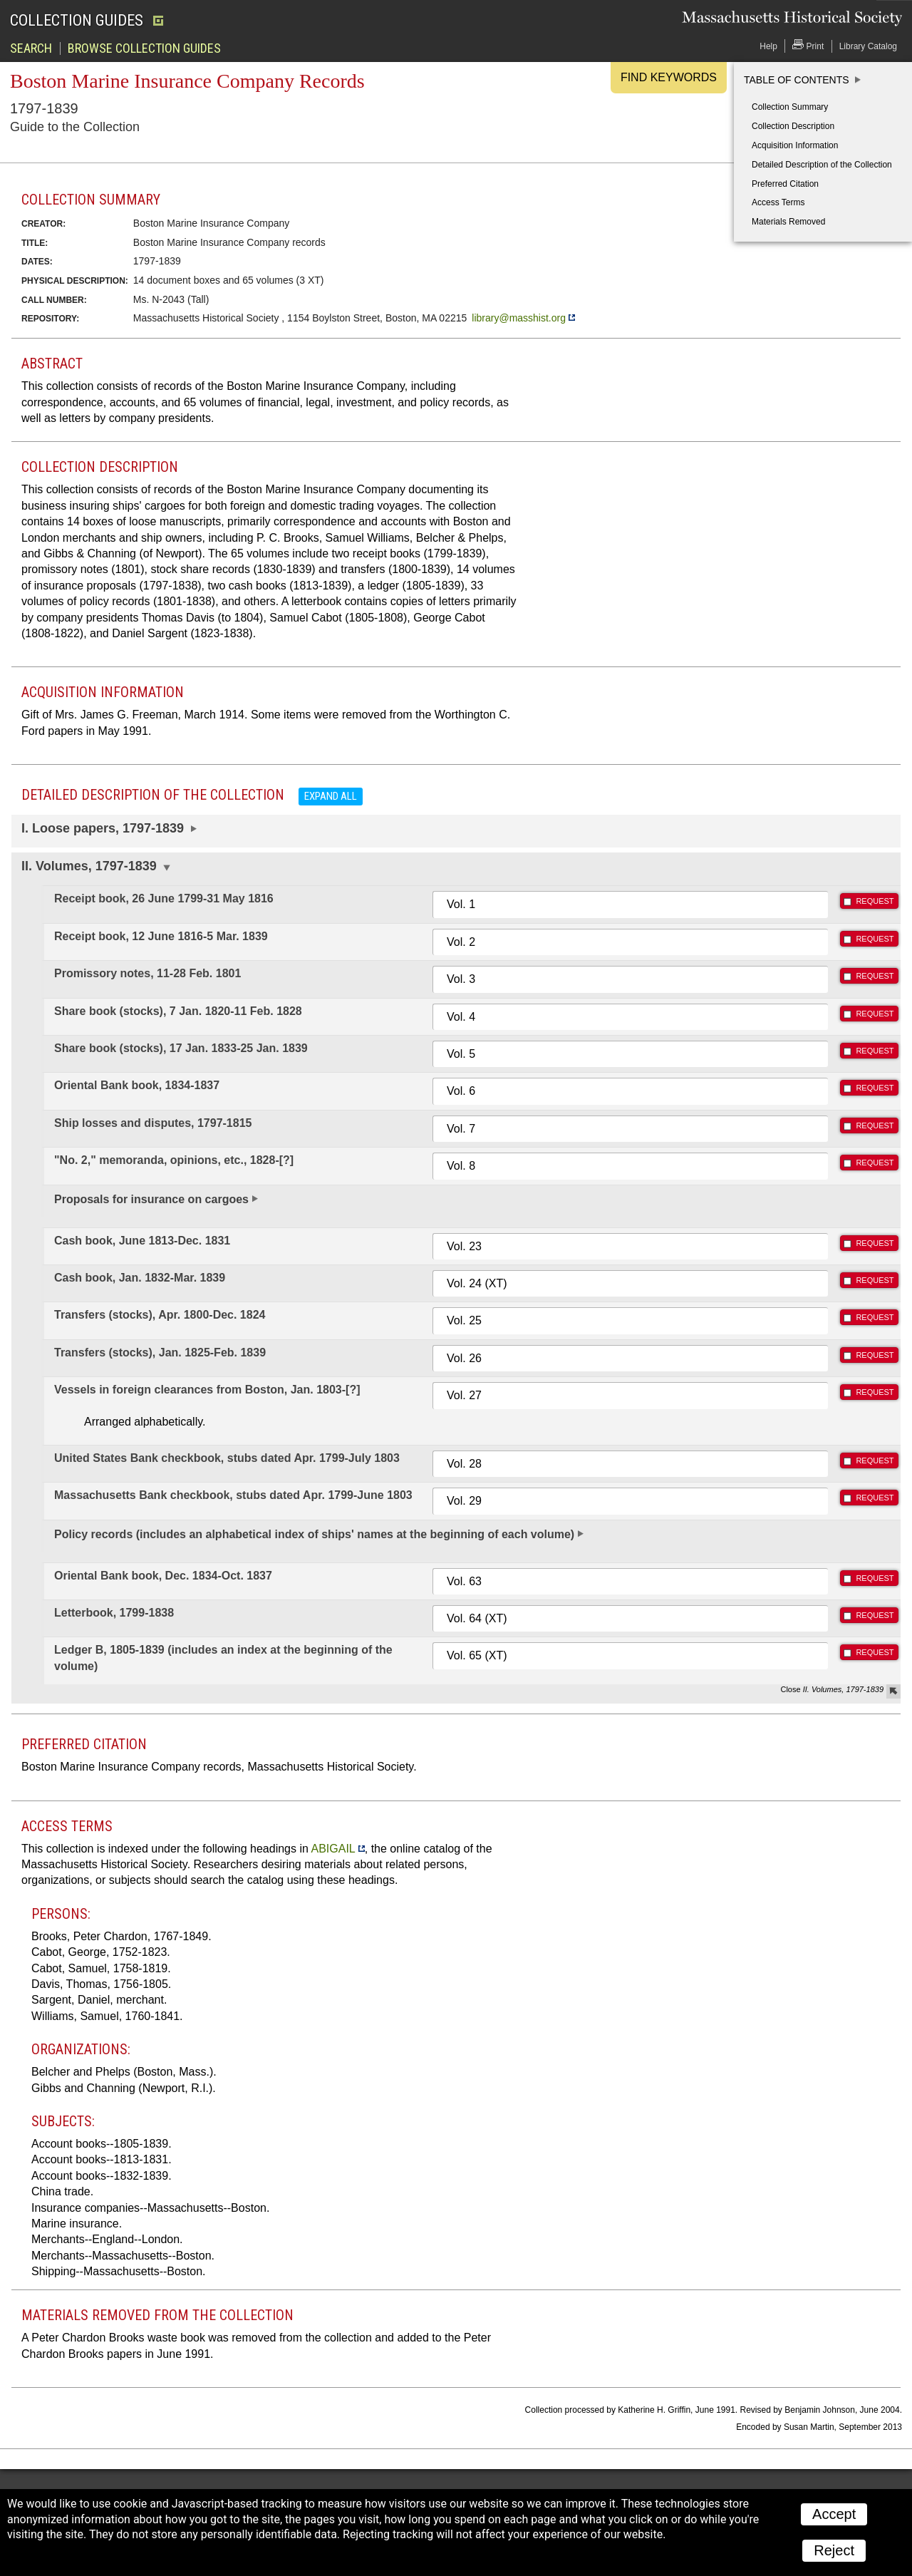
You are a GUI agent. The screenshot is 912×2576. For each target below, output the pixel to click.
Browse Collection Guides (144, 48)
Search (31, 48)
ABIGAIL (333, 1849)
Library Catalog (868, 46)
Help (768, 46)
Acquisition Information (795, 145)
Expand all (330, 796)
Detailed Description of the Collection (822, 165)
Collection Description (793, 126)
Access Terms (778, 202)
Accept (834, 2514)
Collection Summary (790, 107)
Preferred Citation (785, 184)
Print (808, 45)
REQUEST (874, 901)
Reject (834, 2550)
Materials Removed (788, 222)
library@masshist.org (519, 318)
